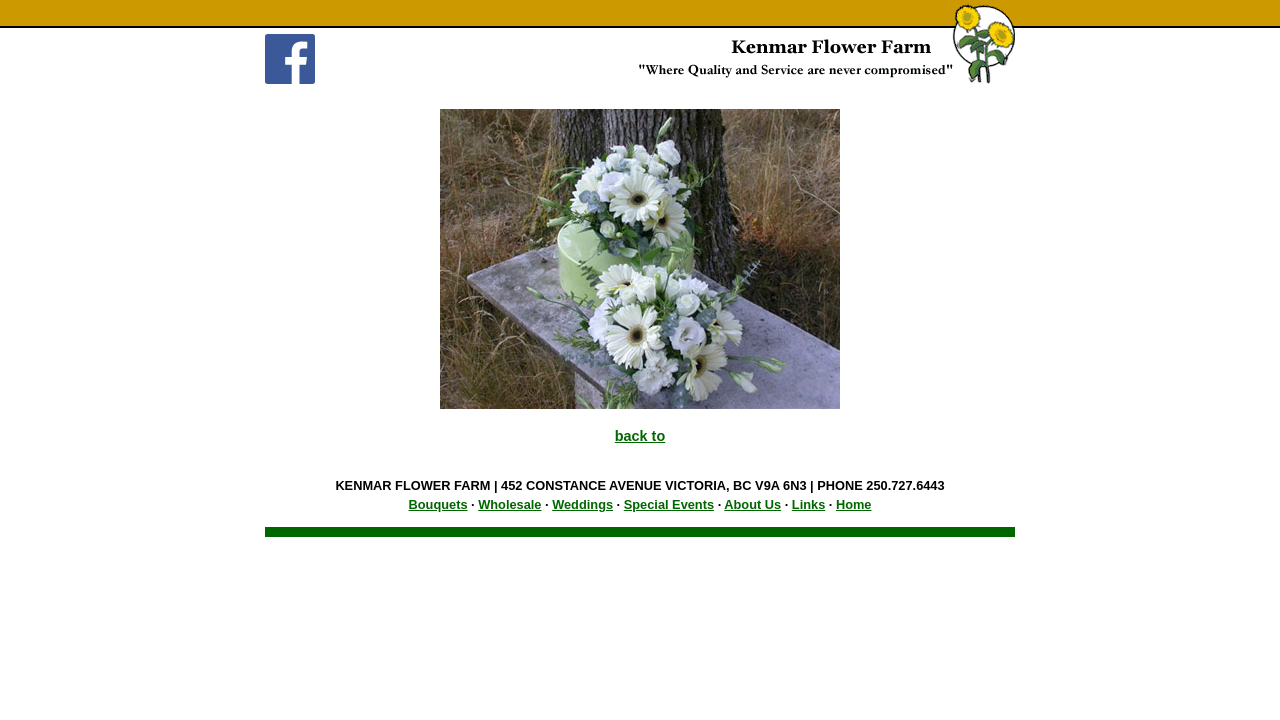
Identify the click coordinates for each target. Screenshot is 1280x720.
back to (640, 436)
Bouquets (438, 504)
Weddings (582, 504)
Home (854, 504)
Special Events (669, 504)
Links (808, 504)
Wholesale (509, 504)
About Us (752, 504)
